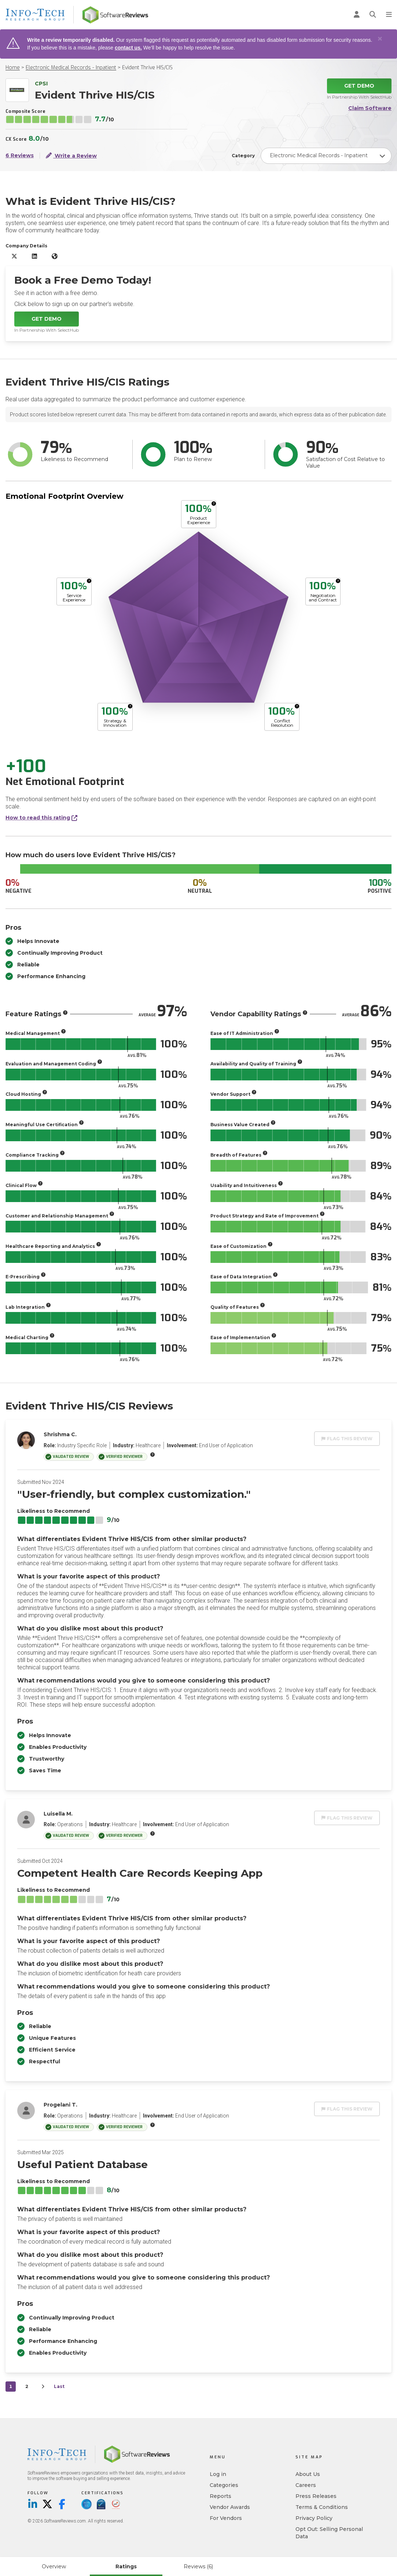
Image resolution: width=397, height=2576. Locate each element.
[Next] (43, 2386)
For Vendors (226, 2518)
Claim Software (370, 108)
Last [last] (59, 2386)
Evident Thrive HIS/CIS (147, 67)
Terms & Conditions (321, 2507)
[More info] (214, 503)
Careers (305, 2485)
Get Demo (359, 85)
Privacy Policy (313, 2518)
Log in (218, 2474)
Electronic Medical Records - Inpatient (71, 67)
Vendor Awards (230, 2507)
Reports (220, 2496)
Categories (224, 2485)
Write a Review (71, 155)
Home (12, 67)
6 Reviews (19, 155)
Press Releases (316, 2496)
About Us (307, 2474)
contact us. (128, 48)
